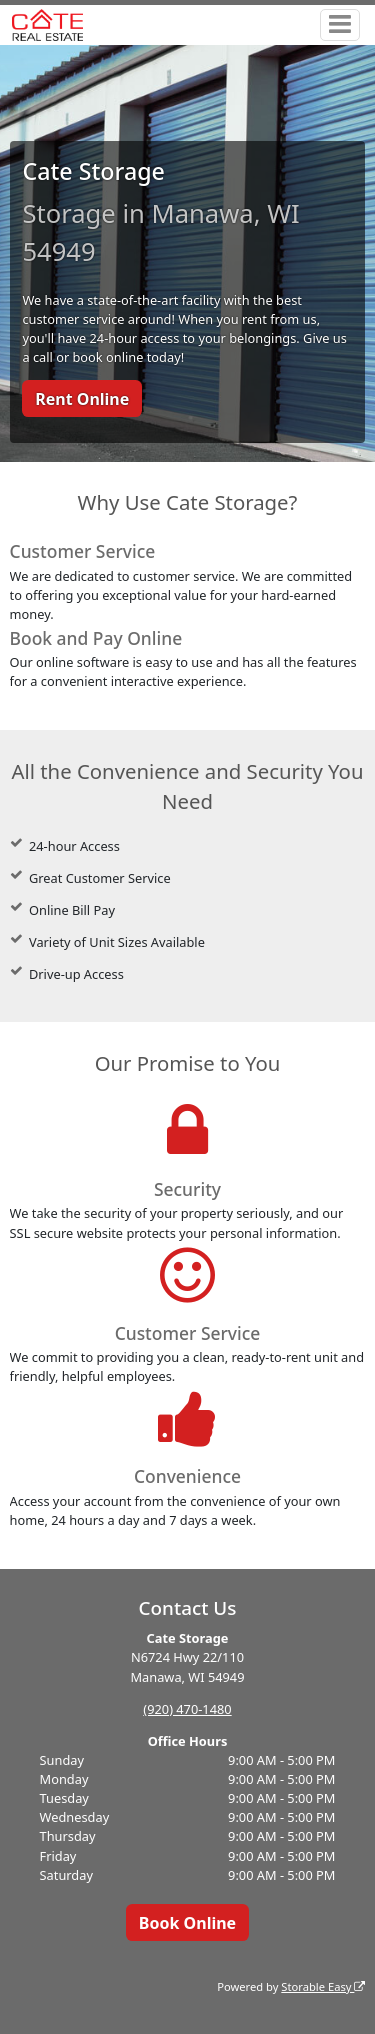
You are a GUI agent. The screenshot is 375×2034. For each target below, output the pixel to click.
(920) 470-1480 (187, 1709)
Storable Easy (323, 1986)
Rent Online (82, 399)
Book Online (187, 1923)
